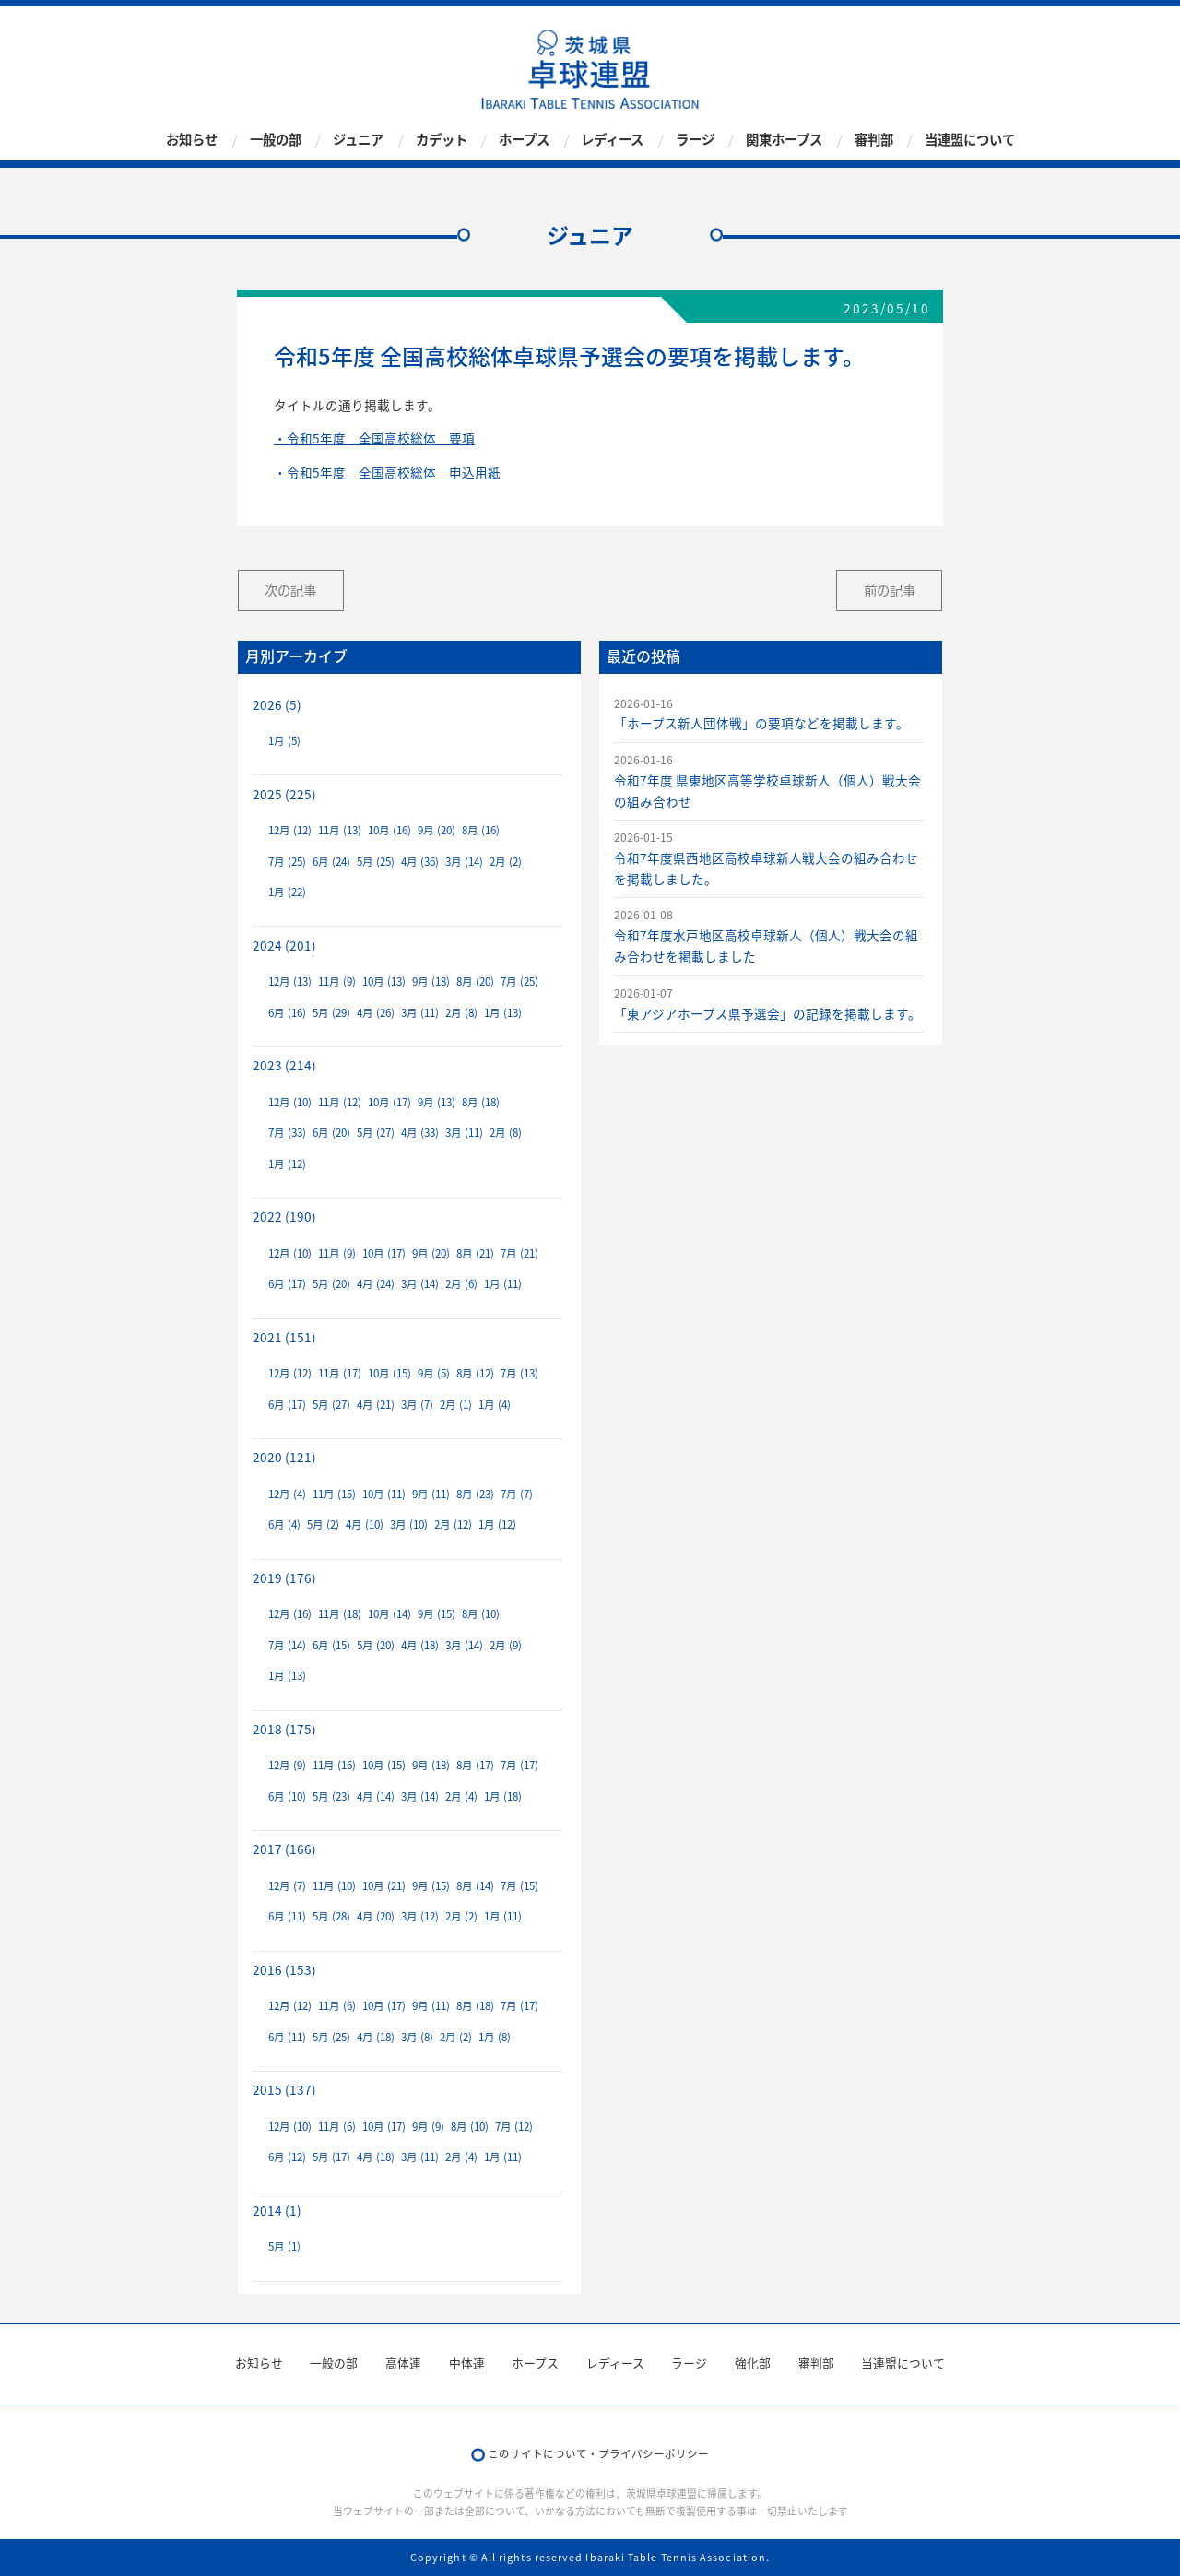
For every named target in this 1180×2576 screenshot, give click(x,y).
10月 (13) (384, 981)
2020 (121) (284, 1457)
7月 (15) (519, 1886)
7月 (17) (519, 1765)
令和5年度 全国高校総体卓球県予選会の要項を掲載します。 (569, 355)
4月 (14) (376, 1796)
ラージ (695, 139)
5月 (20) (331, 1284)
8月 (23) (475, 1494)
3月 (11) (420, 1013)
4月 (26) (376, 1013)
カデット (441, 139)
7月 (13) (519, 1373)
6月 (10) (287, 1796)
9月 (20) (436, 830)
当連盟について (970, 139)
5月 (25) (376, 861)
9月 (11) (431, 1494)
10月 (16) (389, 830)
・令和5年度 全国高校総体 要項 (374, 438)
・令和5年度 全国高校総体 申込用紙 (387, 472)
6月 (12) (287, 2157)
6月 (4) (284, 1524)
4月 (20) (376, 1916)
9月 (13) (436, 1102)
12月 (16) (290, 1614)
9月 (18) (431, 981)
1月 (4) (494, 1404)
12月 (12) (290, 830)
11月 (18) (339, 1614)
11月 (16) (334, 1765)
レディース (612, 139)
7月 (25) (287, 861)
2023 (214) (284, 1065)
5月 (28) (331, 1916)
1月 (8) (494, 2037)
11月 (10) (334, 1886)
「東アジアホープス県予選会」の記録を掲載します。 (767, 1013)
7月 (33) (287, 1132)
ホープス (524, 139)
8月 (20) (475, 981)
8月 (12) (475, 1373)
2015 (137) (284, 2089)
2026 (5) (277, 704)
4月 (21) (376, 1404)
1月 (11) (503, 1284)
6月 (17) (287, 1284)
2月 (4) (461, 1796)
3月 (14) (464, 861)
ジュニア (358, 139)
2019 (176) (284, 1577)
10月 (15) (389, 1373)
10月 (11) (384, 1494)
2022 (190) (284, 1216)
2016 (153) (284, 1969)
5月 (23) (331, 1796)
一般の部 (275, 139)
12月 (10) (290, 1102)
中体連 (467, 2362)
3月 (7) (417, 1404)
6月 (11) (287, 1916)
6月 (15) (331, 1645)
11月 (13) (339, 830)
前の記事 (889, 590)
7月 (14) (287, 1645)
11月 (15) (334, 1494)
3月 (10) (409, 1524)
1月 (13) (503, 1013)
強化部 (753, 2362)
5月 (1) (284, 2246)
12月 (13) (290, 981)
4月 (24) (376, 1284)
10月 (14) (389, 1614)
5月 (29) (331, 1013)
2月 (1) (456, 1404)
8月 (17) (475, 1765)
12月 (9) (287, 1765)
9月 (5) (434, 1373)
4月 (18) (420, 1645)
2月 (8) (461, 1013)
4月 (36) (420, 861)
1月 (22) (287, 892)
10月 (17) (389, 1102)
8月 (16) (481, 830)
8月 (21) (475, 1253)
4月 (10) (365, 1524)
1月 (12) (287, 1164)
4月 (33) (420, 1132)
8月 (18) (481, 1102)
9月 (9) (428, 2126)
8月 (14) (475, 1886)
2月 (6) (461, 1284)
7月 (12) (514, 2126)
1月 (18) (503, 1796)
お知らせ (192, 139)
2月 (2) (506, 861)
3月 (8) (417, 2037)
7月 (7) (517, 1494)
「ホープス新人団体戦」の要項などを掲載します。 (761, 723)
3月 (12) (420, 1916)
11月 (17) (339, 1373)
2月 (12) (453, 1524)
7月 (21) (519, 1253)
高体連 (403, 2362)
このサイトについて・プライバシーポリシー (598, 2454)
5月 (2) (323, 1524)
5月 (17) (331, 2157)
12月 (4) (287, 1494)
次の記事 (290, 590)
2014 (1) (277, 2210)
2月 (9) (506, 1645)
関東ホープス (784, 139)
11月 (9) (337, 981)
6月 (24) (331, 861)
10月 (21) (384, 1886)
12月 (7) (287, 1886)
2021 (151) (284, 1337)
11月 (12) (339, 1102)
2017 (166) (284, 1848)
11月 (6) (337, 2006)
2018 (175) (284, 1728)
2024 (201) (284, 945)
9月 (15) (436, 1614)
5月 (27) (376, 1132)
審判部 (874, 139)
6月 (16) (287, 1013)
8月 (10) (481, 1614)
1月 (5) (284, 741)
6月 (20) (331, 1132)
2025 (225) (284, 794)
